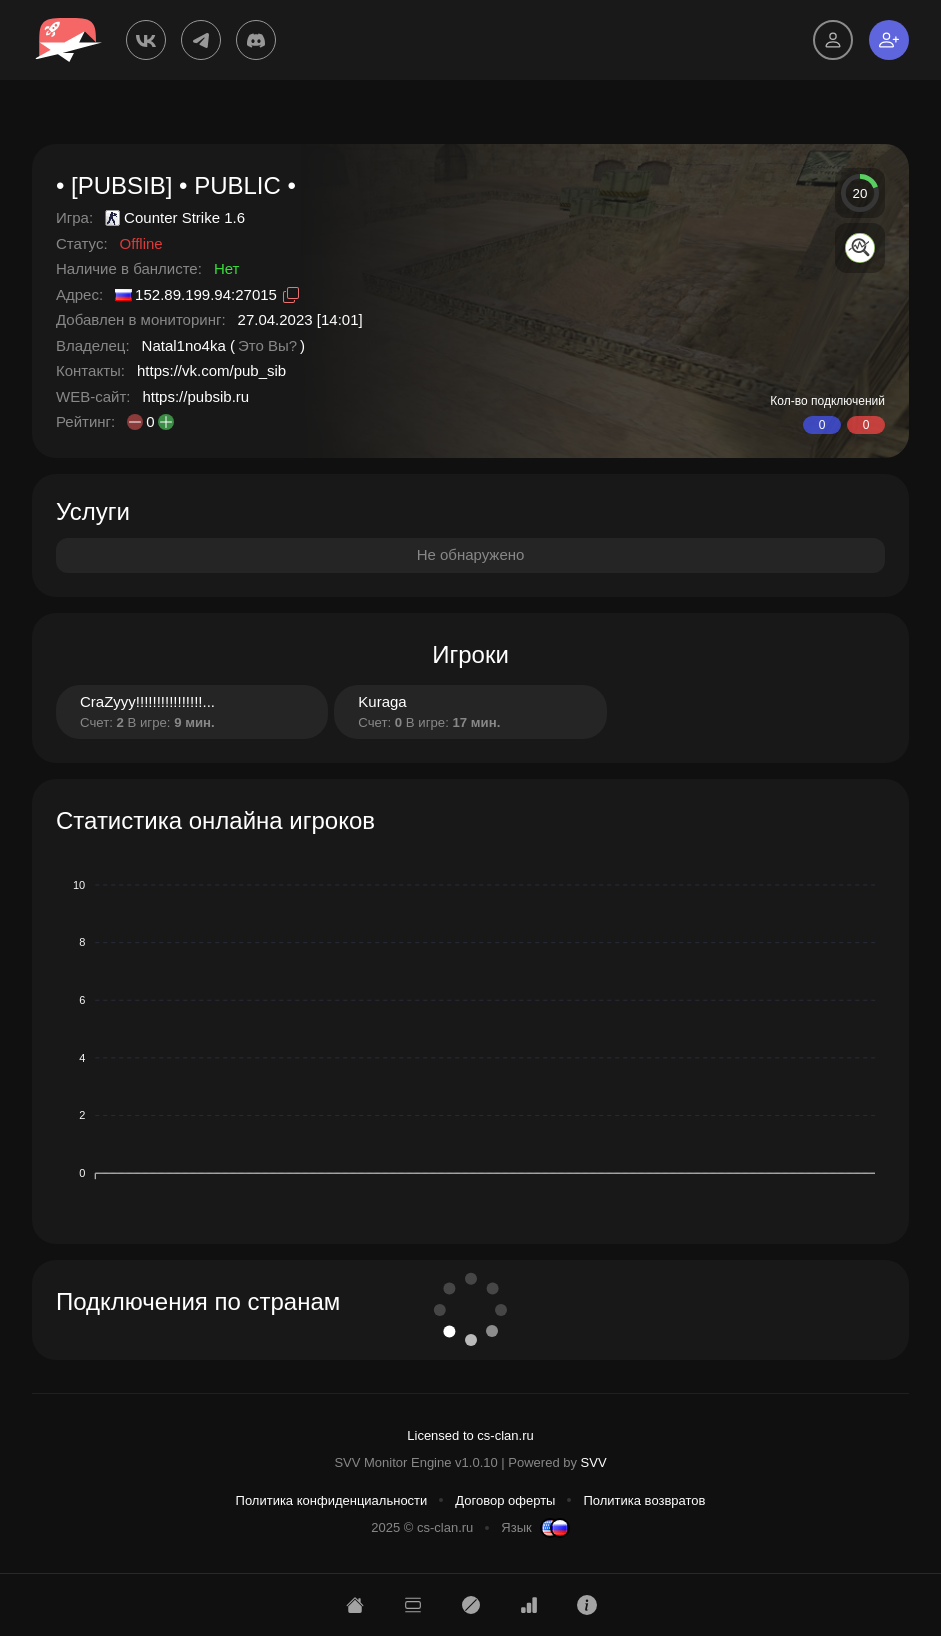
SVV (594, 1462)
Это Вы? (267, 345)
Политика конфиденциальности (332, 1500)
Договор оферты (505, 1500)
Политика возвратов (644, 1500)
